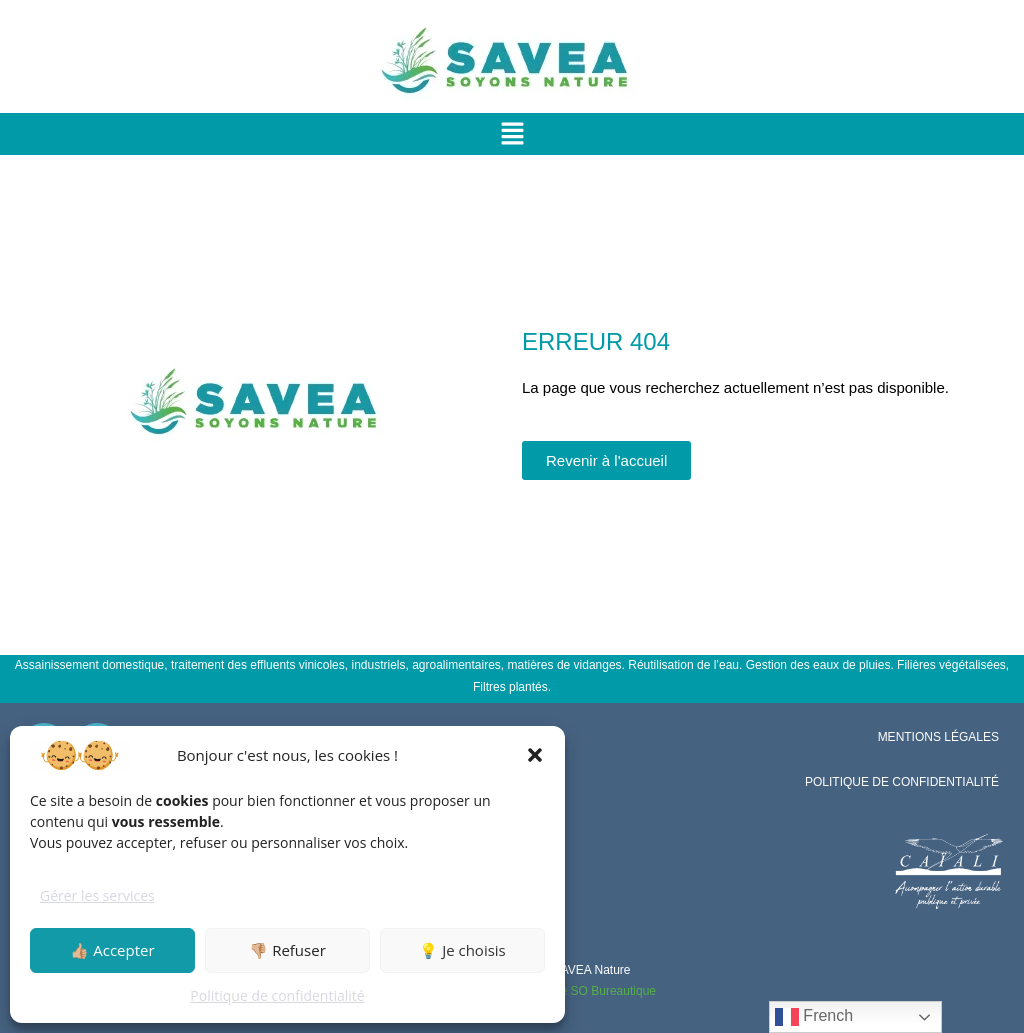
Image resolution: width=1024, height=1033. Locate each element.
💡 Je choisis (462, 950)
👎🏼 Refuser (287, 950)
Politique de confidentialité (277, 995)
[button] (535, 755)
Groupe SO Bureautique (591, 991)
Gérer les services (97, 895)
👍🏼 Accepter (112, 950)
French (814, 1017)
